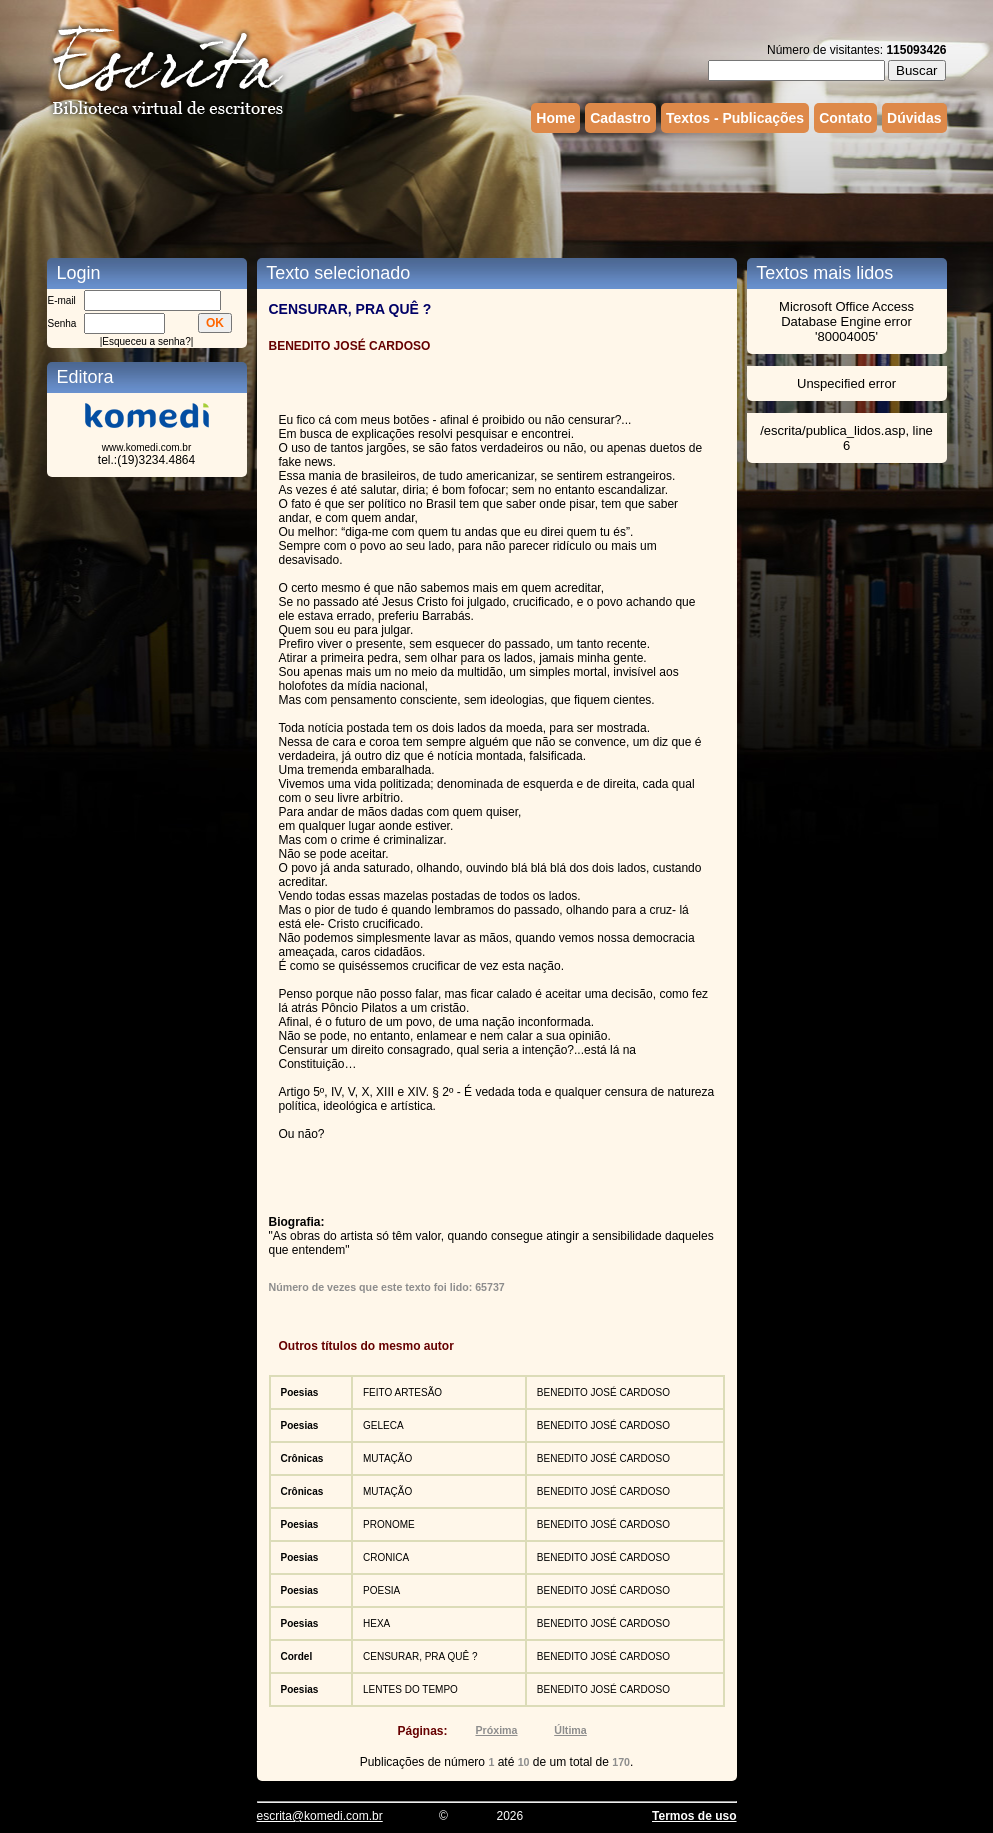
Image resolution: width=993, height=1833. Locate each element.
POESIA (381, 1590)
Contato (845, 118)
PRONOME (389, 1524)
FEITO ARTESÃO (402, 1392)
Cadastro (620, 118)
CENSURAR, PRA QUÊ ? (420, 1656)
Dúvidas (914, 118)
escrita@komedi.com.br (320, 1816)
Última (570, 1730)
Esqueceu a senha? (146, 341)
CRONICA (386, 1557)
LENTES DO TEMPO (410, 1689)
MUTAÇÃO (387, 1458)
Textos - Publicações (735, 118)
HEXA (376, 1623)
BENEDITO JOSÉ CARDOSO (603, 1392)
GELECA (383, 1425)
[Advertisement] (497, 193)
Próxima (496, 1730)
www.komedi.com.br (146, 447)
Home (555, 118)
